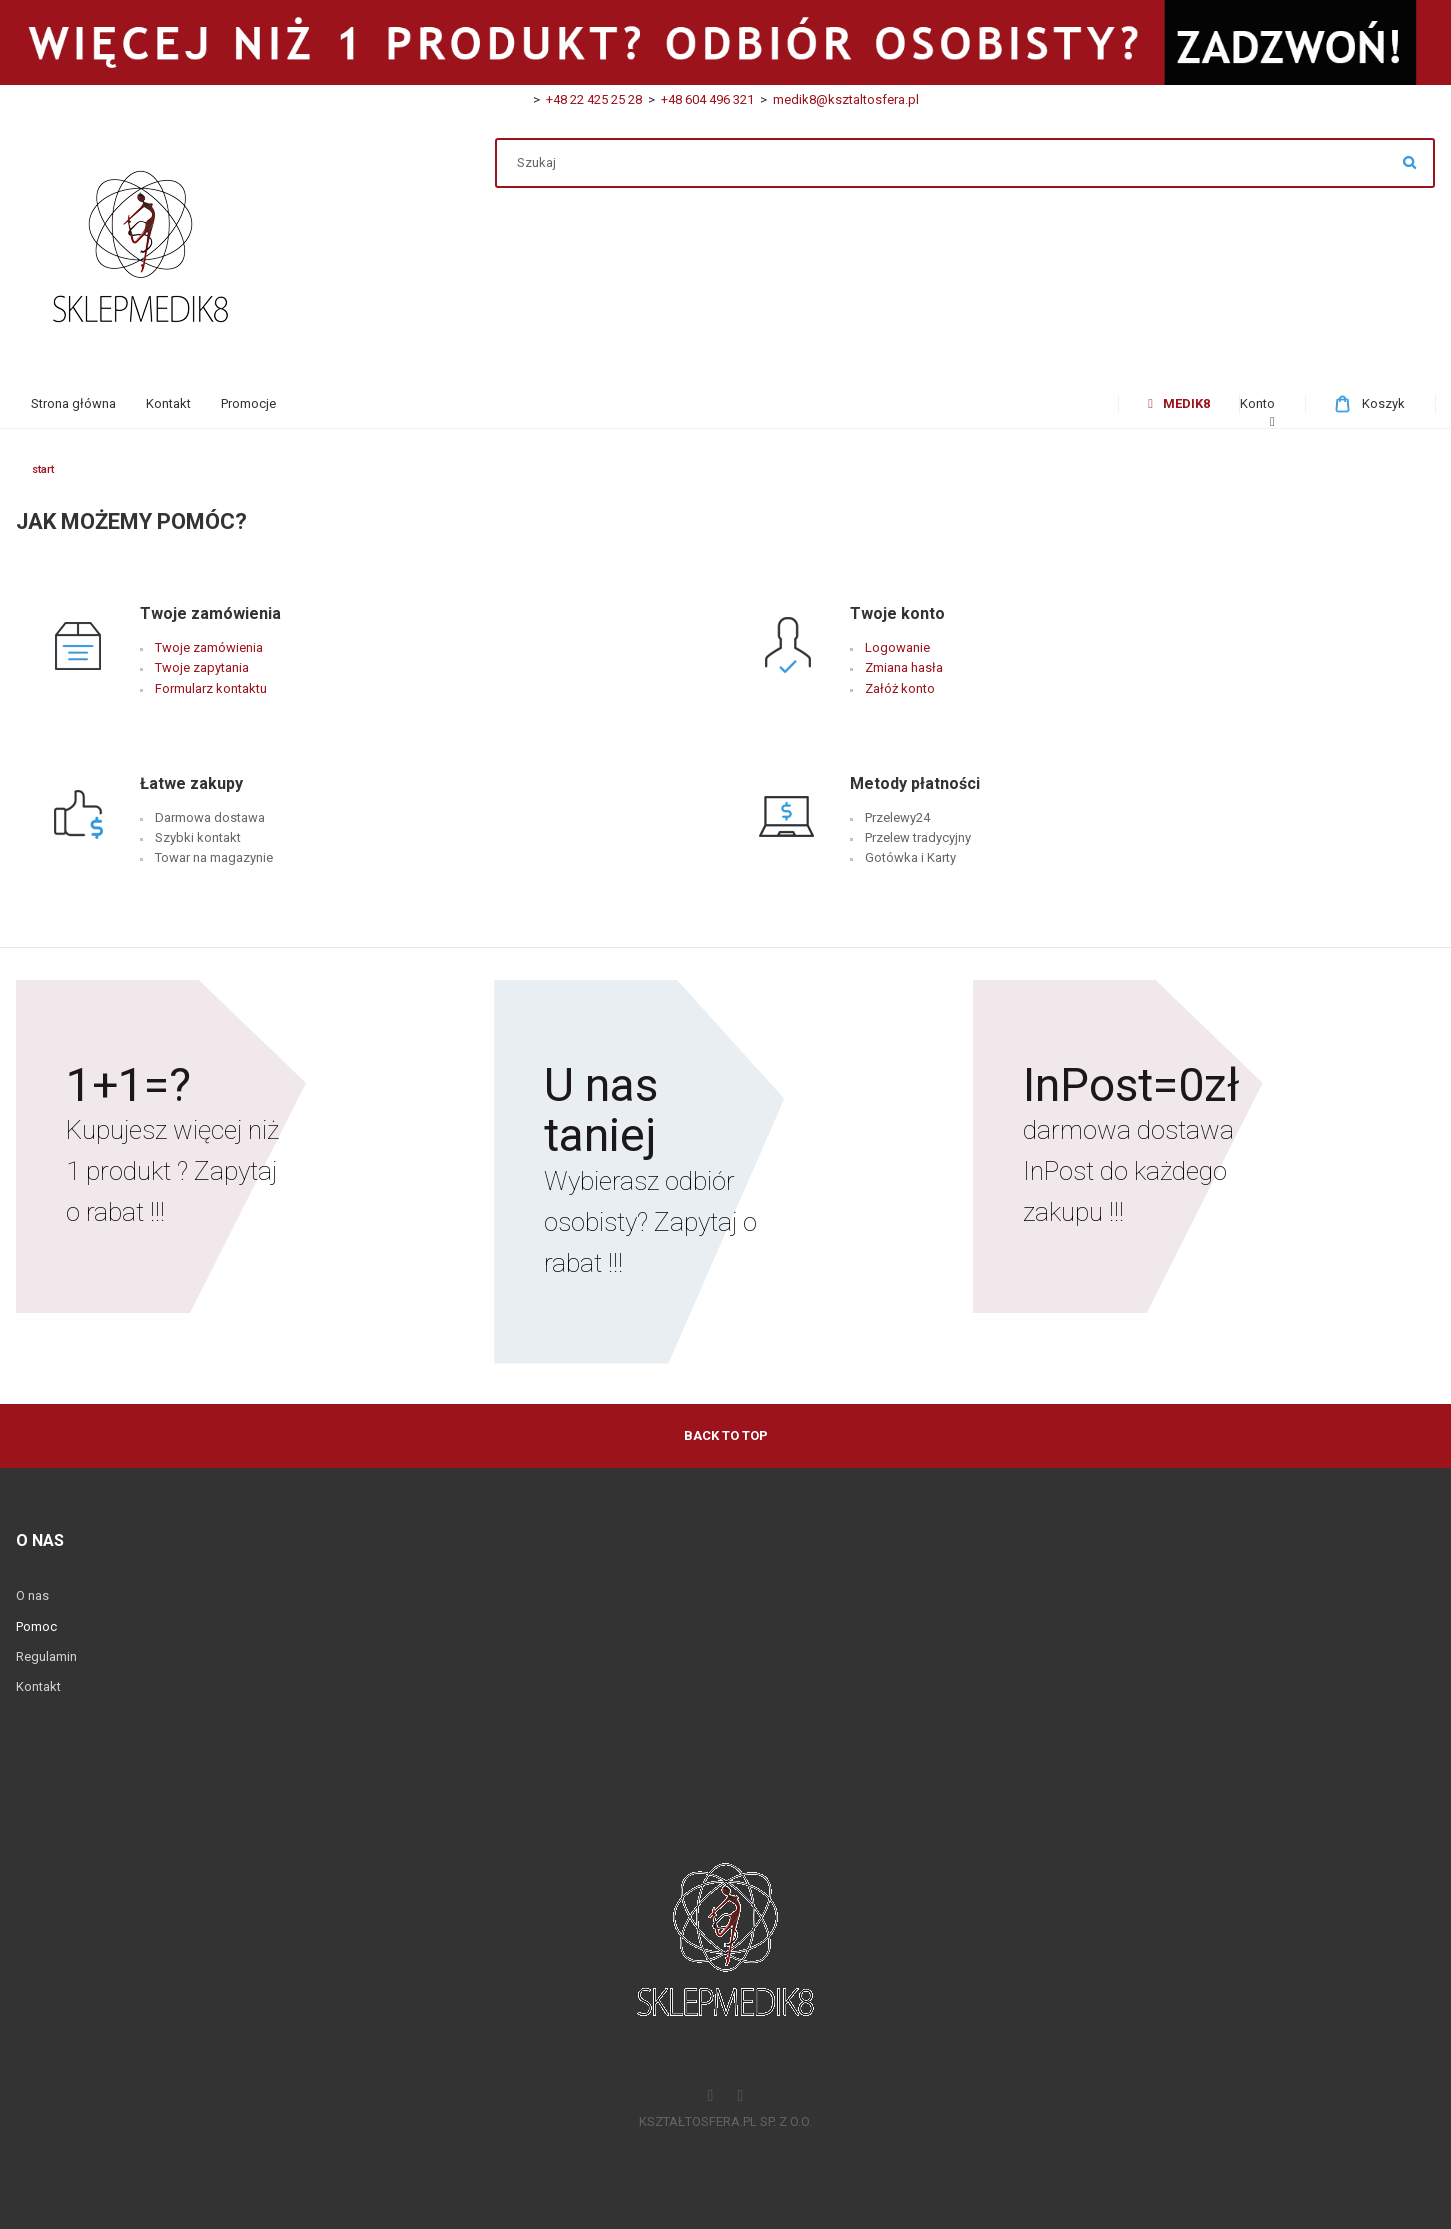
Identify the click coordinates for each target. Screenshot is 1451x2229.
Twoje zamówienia (209, 647)
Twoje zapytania (202, 667)
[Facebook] (711, 2097)
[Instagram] (741, 2097)
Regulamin (46, 1656)
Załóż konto (900, 688)
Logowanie (897, 647)
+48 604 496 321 (704, 99)
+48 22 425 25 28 (594, 99)
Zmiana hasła (904, 667)
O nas (32, 1595)
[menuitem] (73, 404)
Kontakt (38, 1686)
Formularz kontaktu (211, 688)
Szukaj (1410, 163)
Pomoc (36, 1626)
